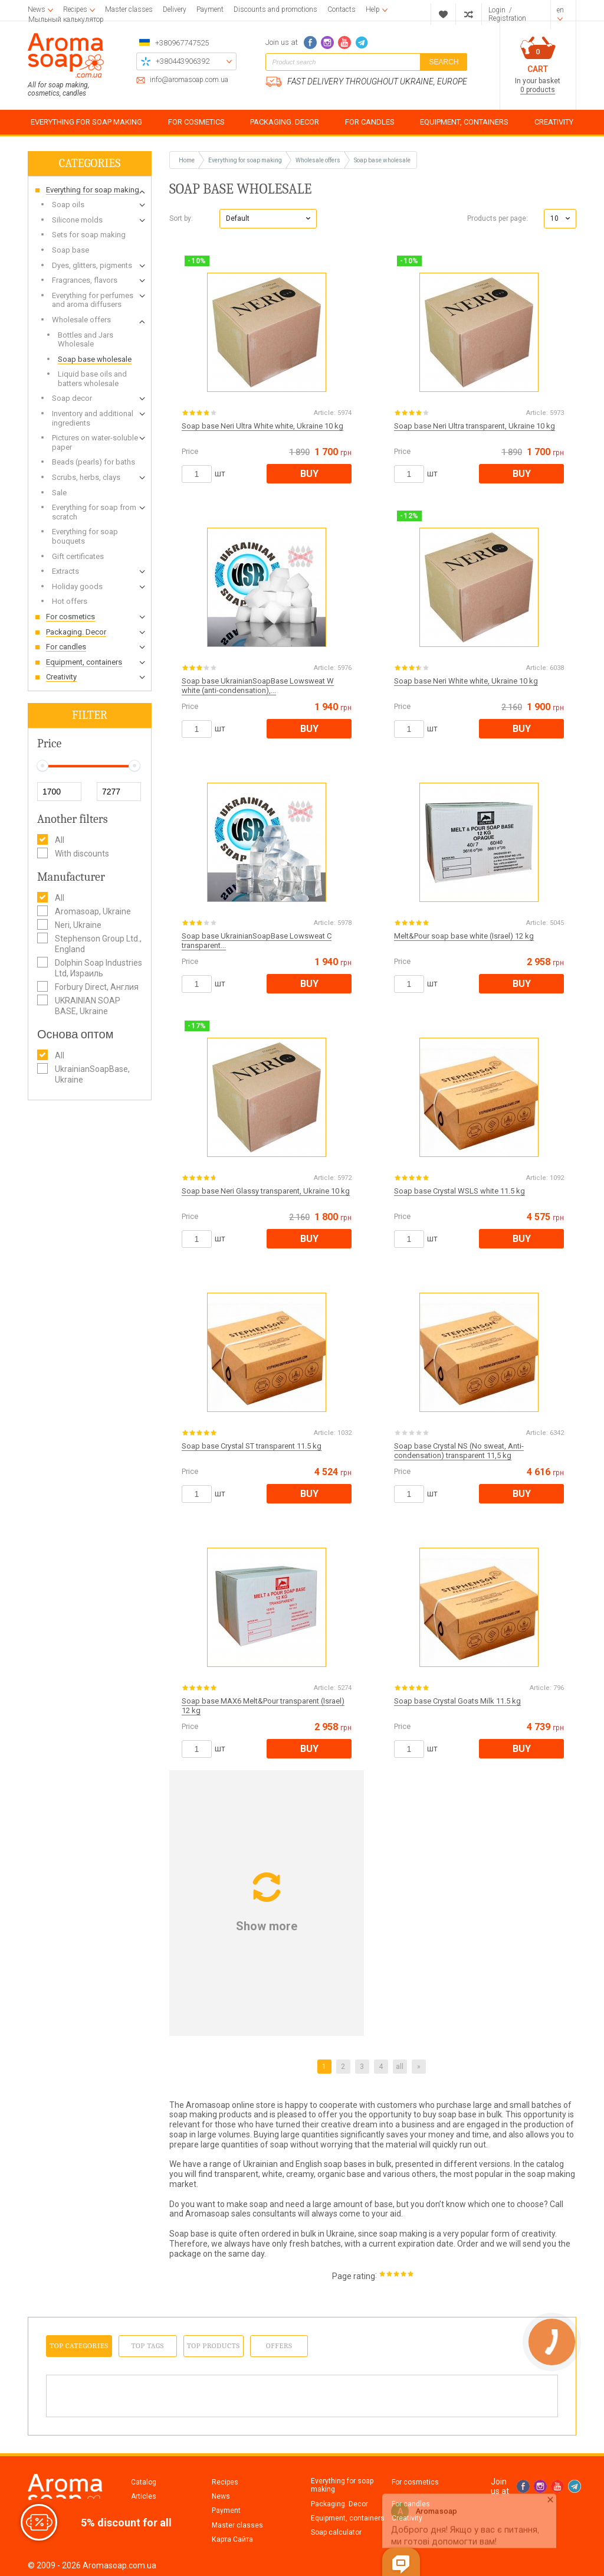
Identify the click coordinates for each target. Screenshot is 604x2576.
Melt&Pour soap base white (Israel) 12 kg (464, 935)
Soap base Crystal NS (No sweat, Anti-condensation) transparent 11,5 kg (459, 1450)
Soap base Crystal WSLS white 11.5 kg (459, 1190)
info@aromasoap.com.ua (189, 80)
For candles (411, 2504)
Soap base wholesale (382, 160)
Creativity (407, 2518)
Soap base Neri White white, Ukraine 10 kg (466, 680)
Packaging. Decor (339, 2504)
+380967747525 (182, 43)
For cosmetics (415, 2482)
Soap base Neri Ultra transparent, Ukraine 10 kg (474, 425)
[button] (268, 218)
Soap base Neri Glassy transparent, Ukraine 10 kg (266, 1190)
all (399, 2066)
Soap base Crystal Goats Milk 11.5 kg (457, 1700)
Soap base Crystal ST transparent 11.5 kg (251, 1445)
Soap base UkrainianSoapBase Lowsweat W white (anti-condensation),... (258, 685)
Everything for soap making (342, 2485)
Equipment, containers (348, 2518)
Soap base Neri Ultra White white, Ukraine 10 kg (262, 425)
